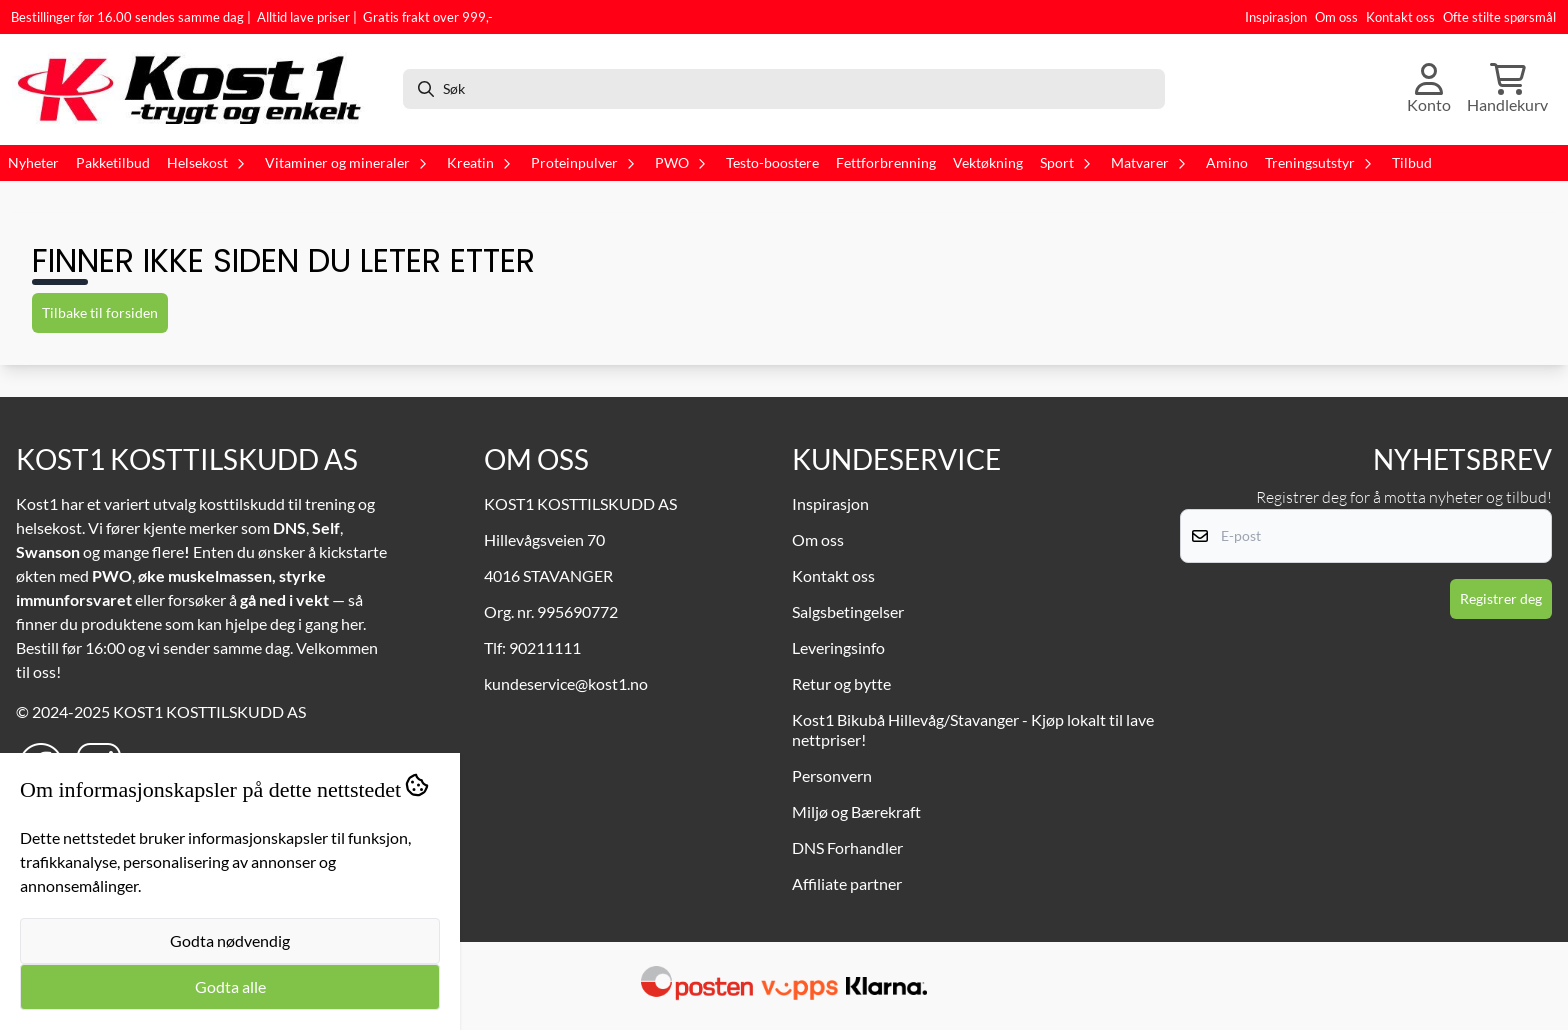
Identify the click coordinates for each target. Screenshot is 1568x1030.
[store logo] (199, 89)
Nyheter (33, 163)
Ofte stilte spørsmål (1499, 17)
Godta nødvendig (230, 940)
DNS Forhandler (847, 847)
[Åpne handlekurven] (1507, 89)
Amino (1227, 163)
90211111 (545, 647)
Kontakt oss (1400, 17)
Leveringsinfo (838, 647)
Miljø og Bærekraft (856, 811)
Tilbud (1412, 163)
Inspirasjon (1276, 17)
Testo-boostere (772, 163)
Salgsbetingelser (848, 611)
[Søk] (784, 89)
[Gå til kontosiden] (1429, 89)
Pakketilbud (113, 163)
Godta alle (230, 986)
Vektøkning (988, 163)
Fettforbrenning (886, 163)
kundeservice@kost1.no (566, 683)
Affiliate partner (847, 883)
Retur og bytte (841, 683)
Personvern (832, 775)
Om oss (1336, 17)
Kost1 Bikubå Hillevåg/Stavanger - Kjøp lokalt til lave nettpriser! (973, 729)
